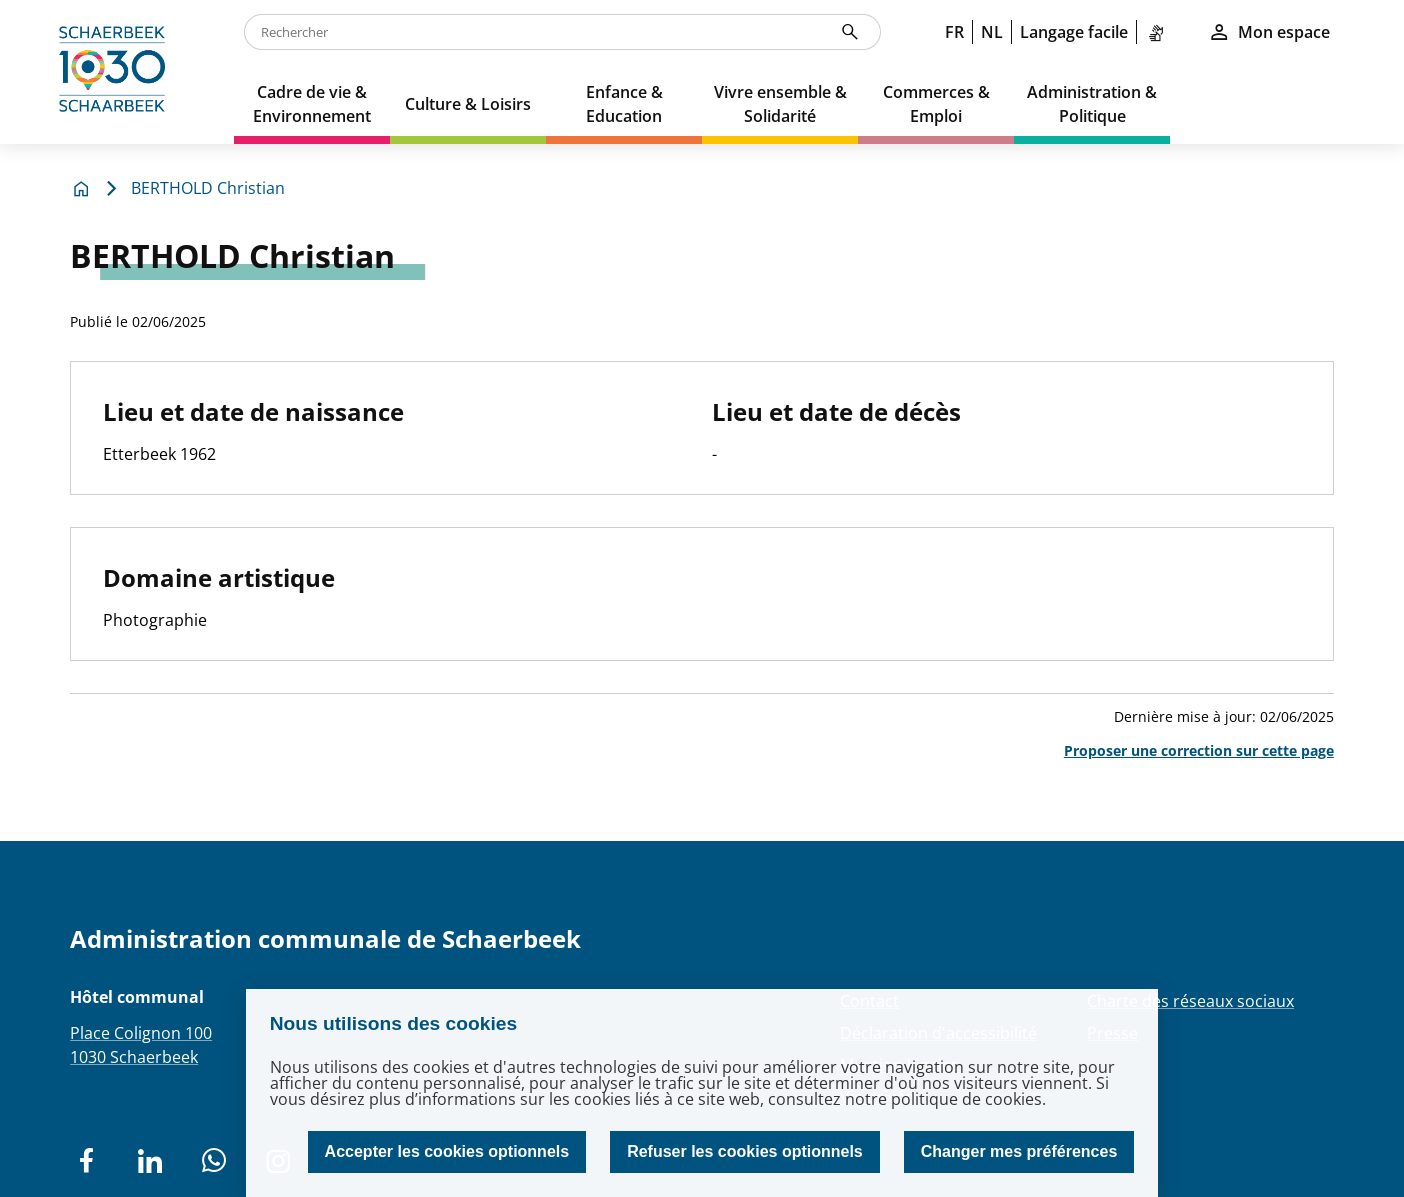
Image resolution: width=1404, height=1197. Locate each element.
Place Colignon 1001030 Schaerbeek (141, 1045)
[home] (117, 72)
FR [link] (954, 32)
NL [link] (992, 32)
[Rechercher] (850, 32)
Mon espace (1269, 32)
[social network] (86, 1161)
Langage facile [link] (1074, 32)
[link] (1160, 32)
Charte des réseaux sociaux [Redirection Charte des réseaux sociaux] (1190, 1001)
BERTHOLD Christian (208, 188)
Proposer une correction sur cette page (1199, 750)
